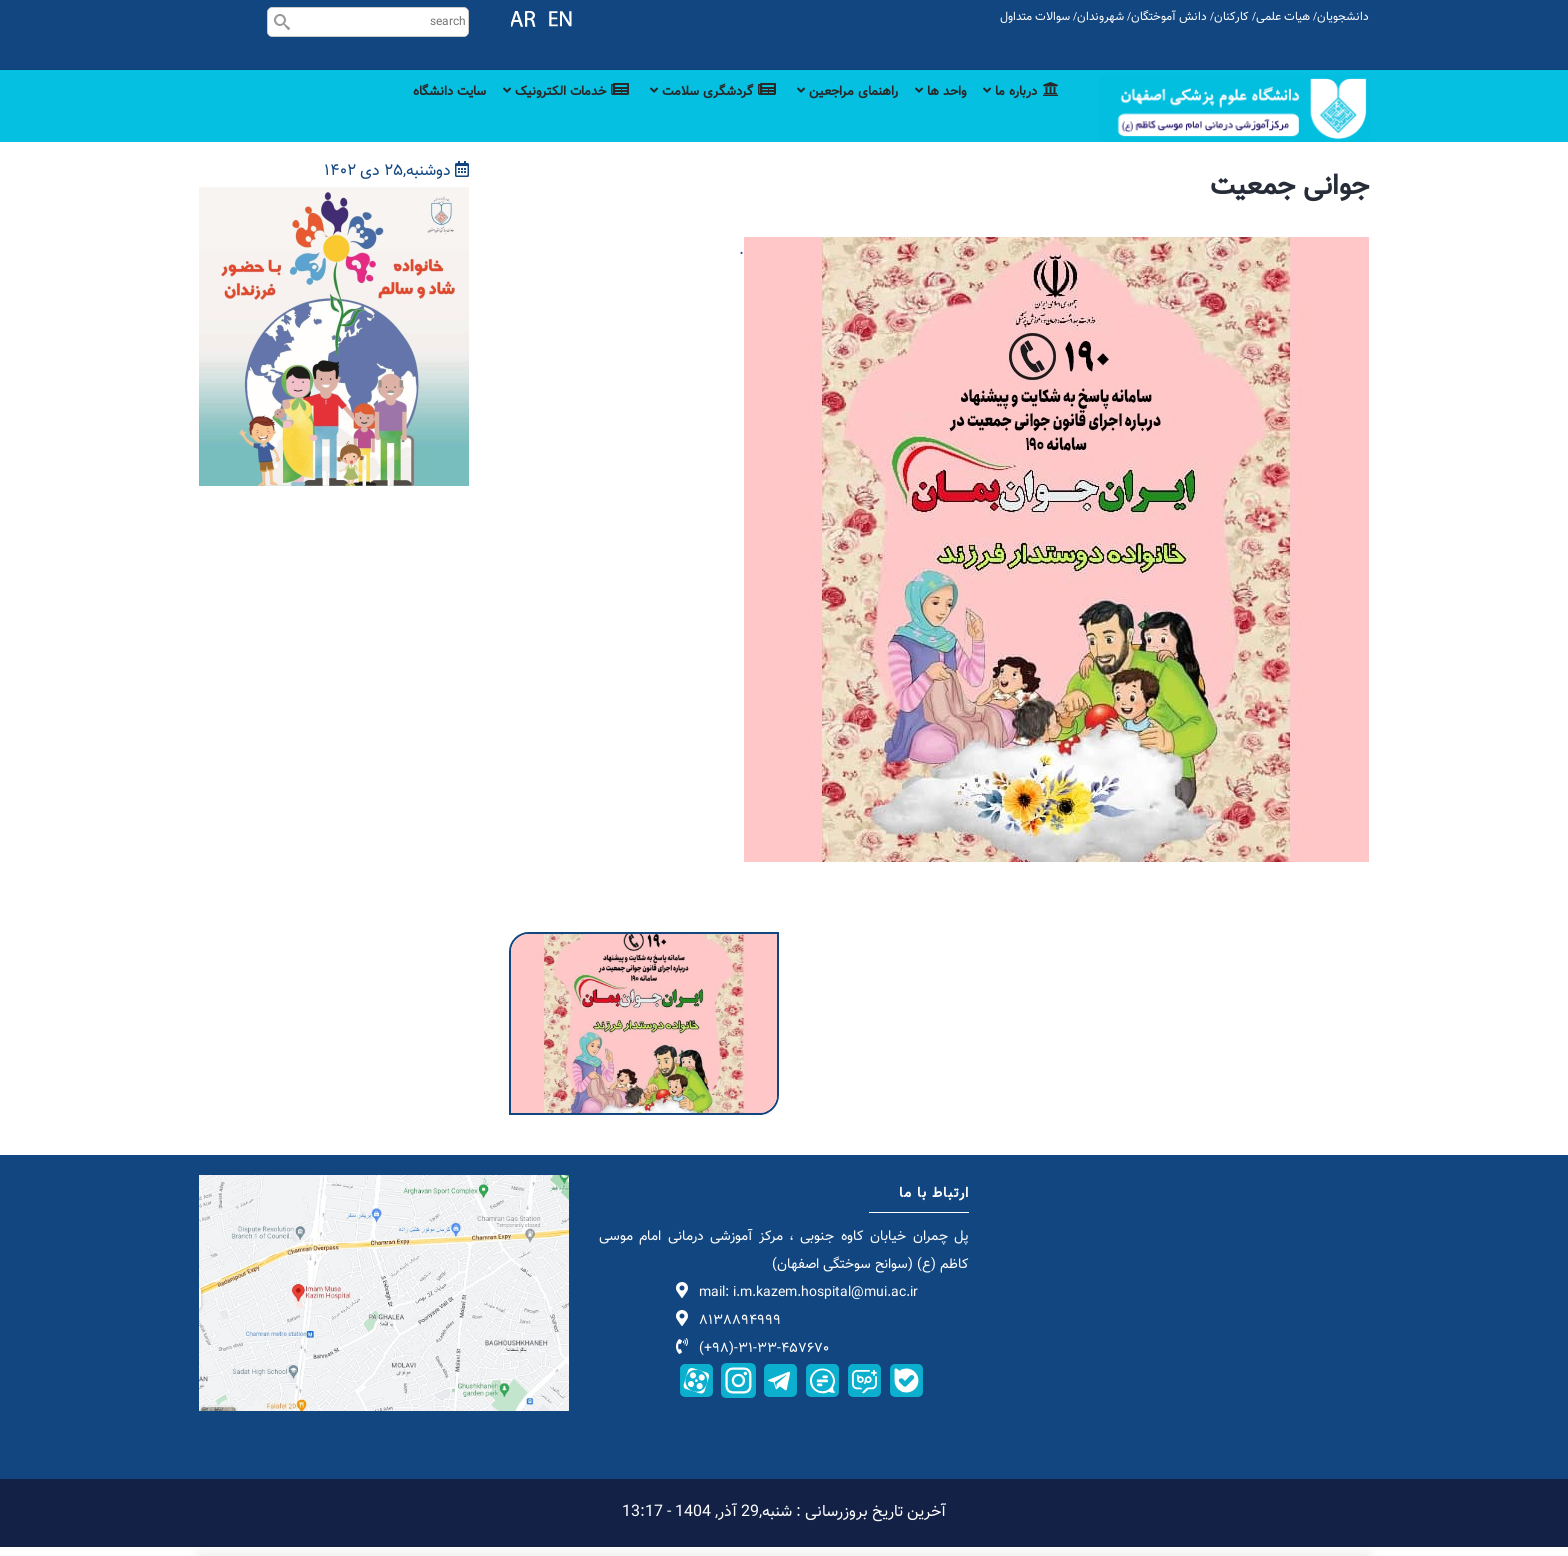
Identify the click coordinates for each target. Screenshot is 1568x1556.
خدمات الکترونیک (518, 115)
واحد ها (928, 115)
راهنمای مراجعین (824, 115)
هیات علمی (1283, 17)
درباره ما (1018, 115)
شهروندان (1100, 17)
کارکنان (1231, 17)
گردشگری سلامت (678, 115)
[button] (644, 954)
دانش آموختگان (1169, 17)
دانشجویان (1343, 17)
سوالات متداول (1035, 17)
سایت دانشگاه (389, 115)
